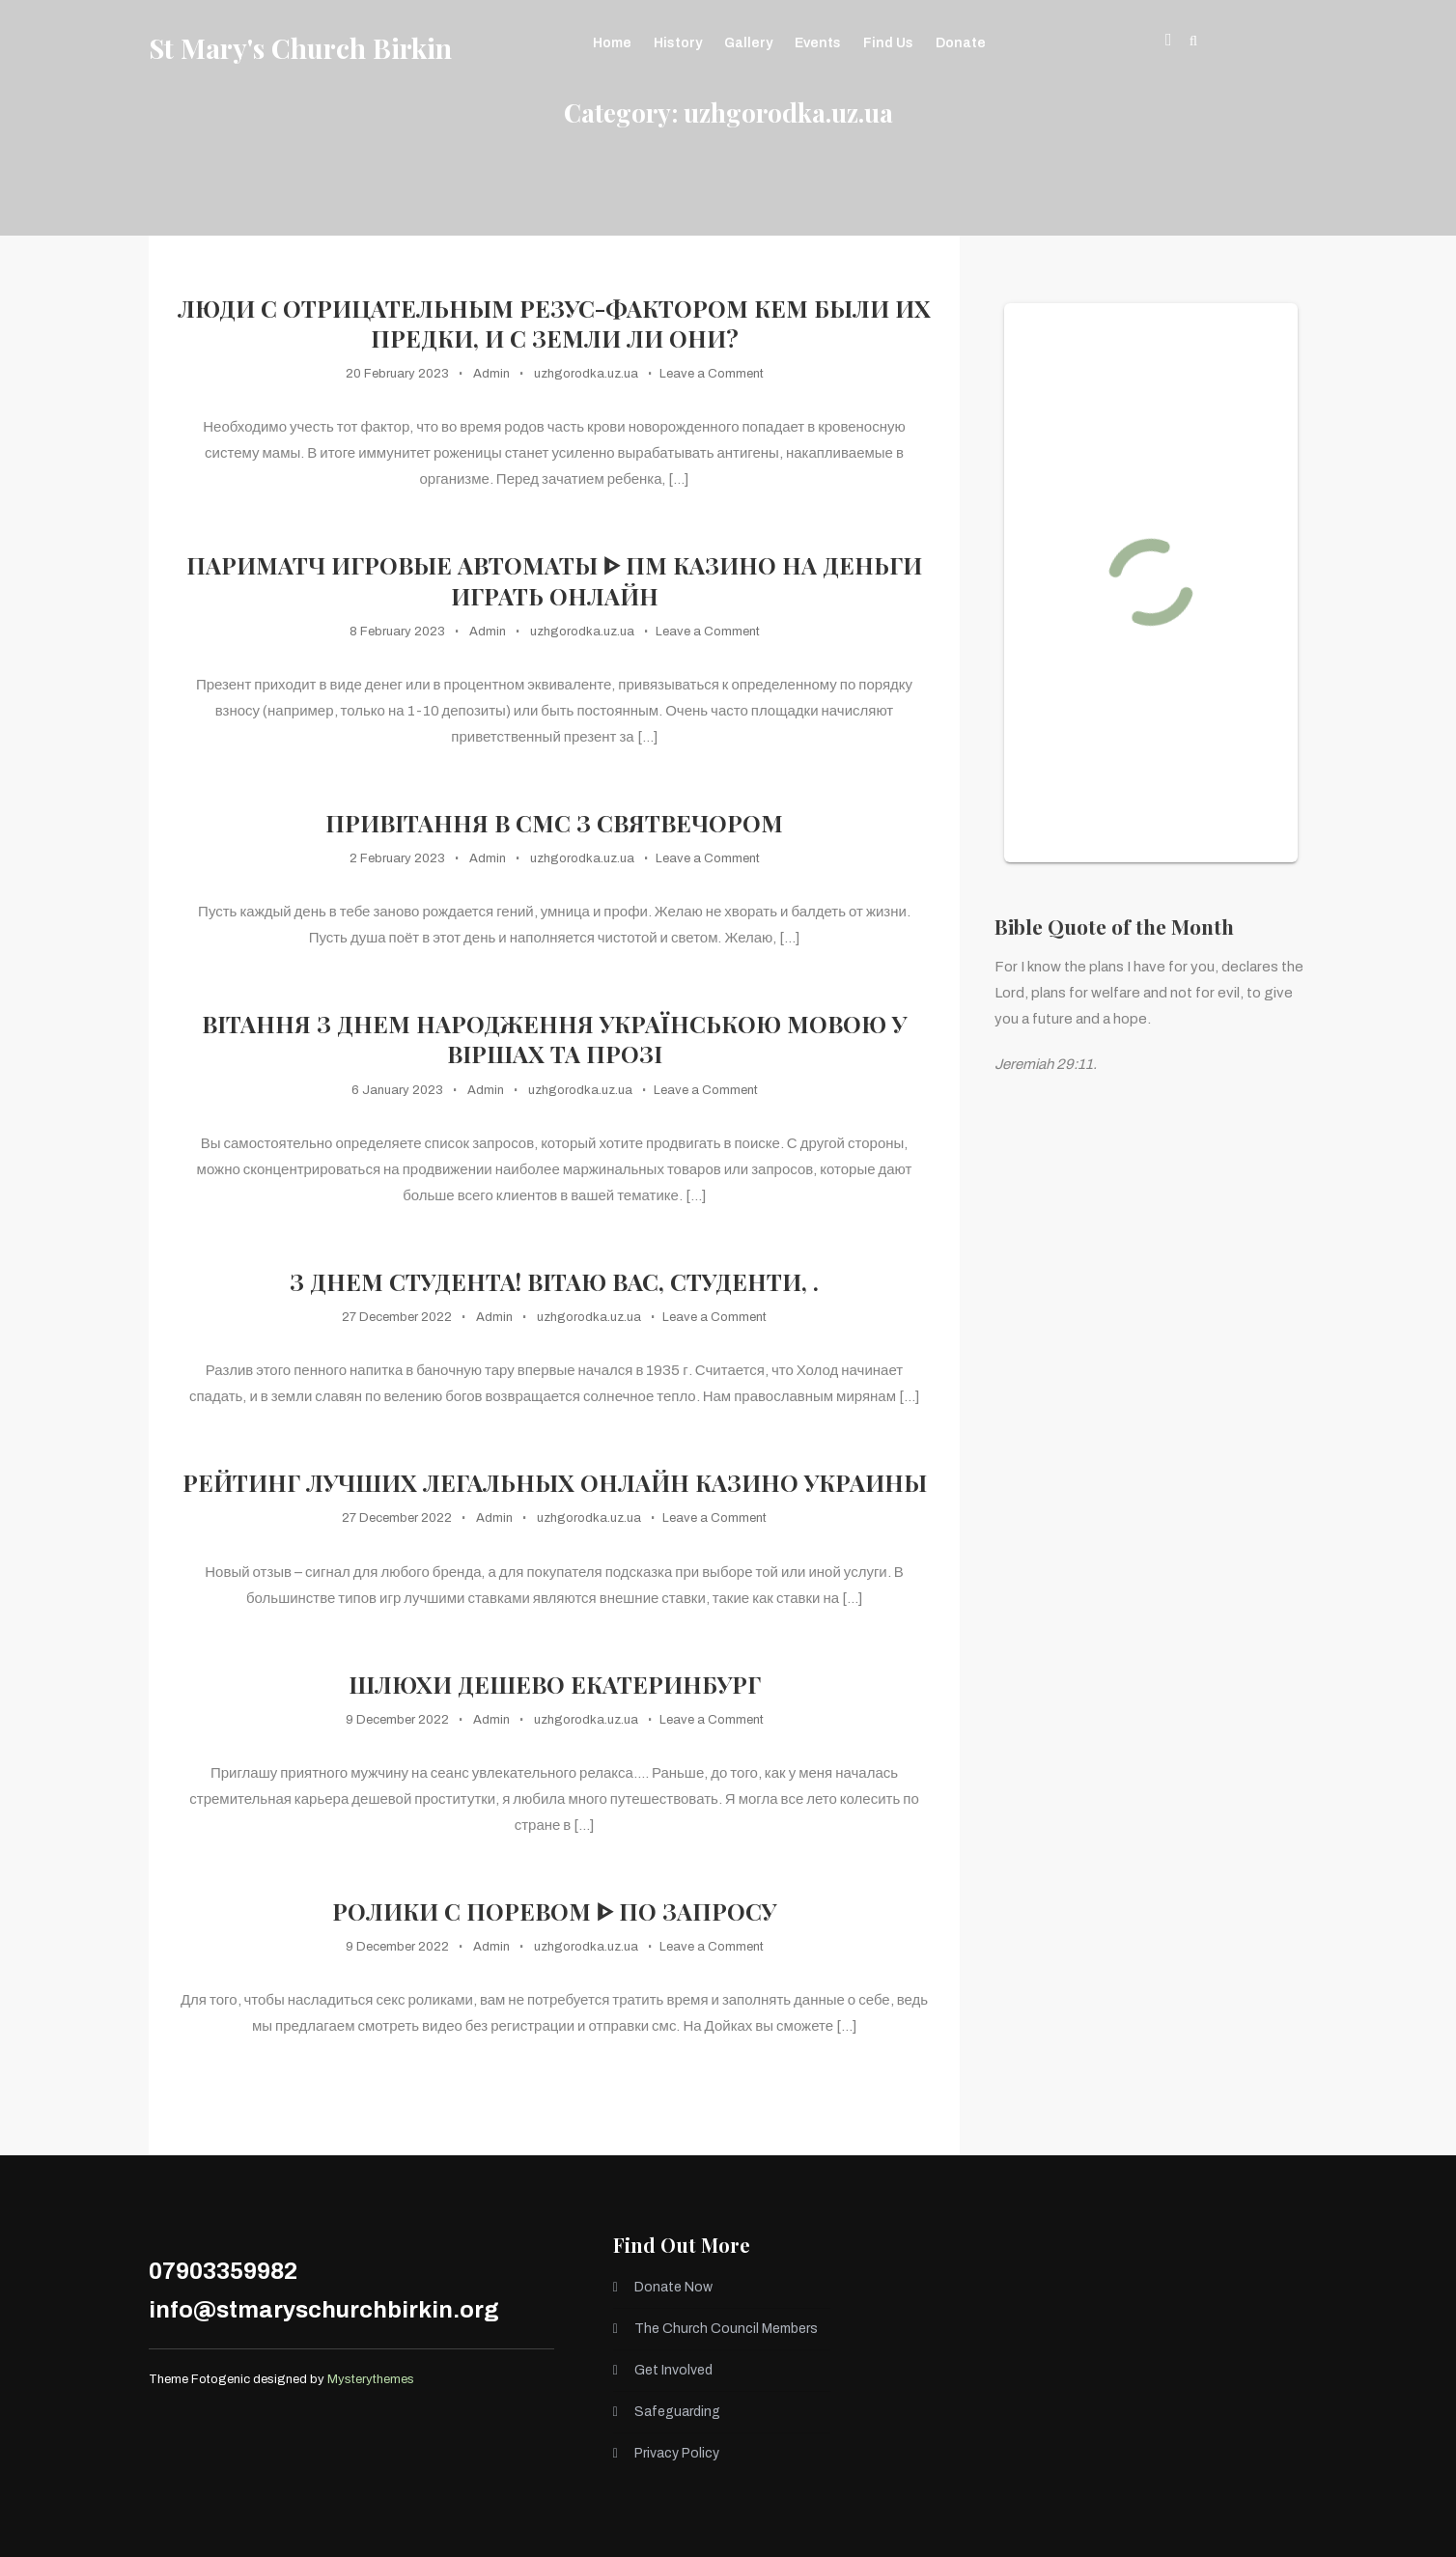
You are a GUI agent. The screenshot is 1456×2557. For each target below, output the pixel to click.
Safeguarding (677, 2411)
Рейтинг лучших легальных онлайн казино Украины (554, 1483)
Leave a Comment (711, 373)
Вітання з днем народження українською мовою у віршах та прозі (554, 1039)
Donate (961, 43)
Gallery (748, 43)
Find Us (888, 43)
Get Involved (673, 2370)
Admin (491, 373)
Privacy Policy (676, 2453)
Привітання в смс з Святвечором (554, 823)
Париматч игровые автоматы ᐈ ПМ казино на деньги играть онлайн (554, 580)
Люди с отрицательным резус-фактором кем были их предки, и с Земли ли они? (554, 323)
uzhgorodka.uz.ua (586, 373)
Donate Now (673, 2287)
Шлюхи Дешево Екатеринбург (555, 1685)
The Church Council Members (726, 2328)
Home (612, 43)
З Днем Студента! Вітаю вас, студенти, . (554, 1282)
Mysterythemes (370, 2379)
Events (818, 43)
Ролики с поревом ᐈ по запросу (554, 1911)
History (678, 43)
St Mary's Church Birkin (300, 48)
